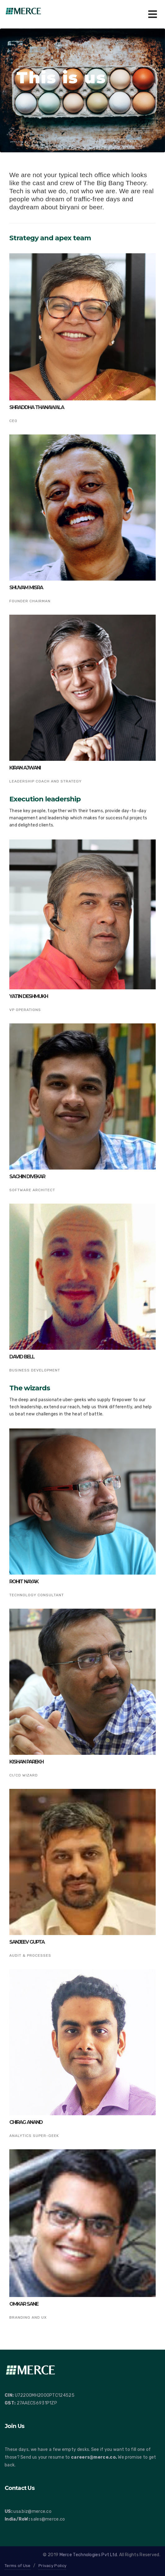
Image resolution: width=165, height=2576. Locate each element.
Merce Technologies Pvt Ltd (88, 2554)
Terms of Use (18, 2565)
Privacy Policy (52, 2565)
